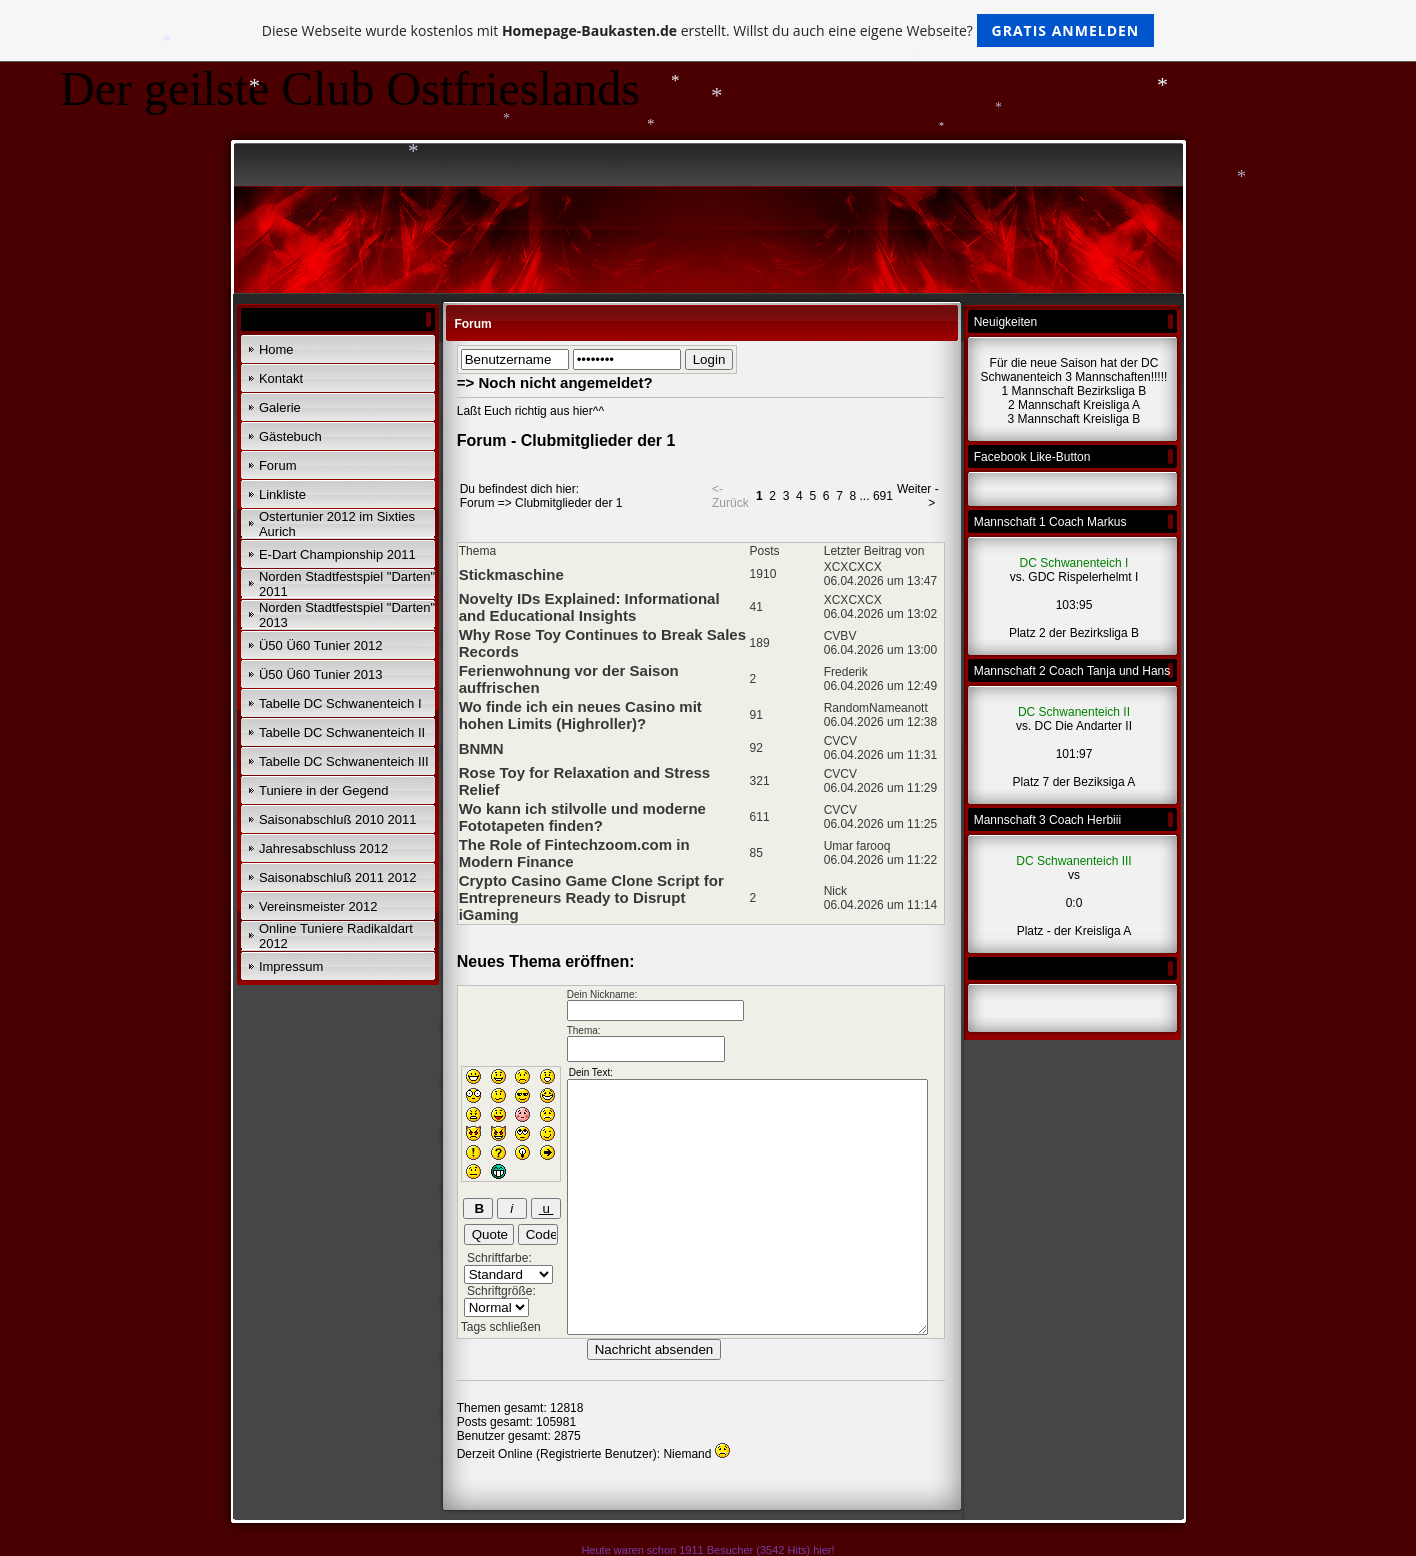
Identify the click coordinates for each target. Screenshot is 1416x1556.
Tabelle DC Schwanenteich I (340, 703)
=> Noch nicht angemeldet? (555, 382)
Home (276, 349)
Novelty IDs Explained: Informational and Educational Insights (589, 607)
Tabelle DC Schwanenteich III (344, 761)
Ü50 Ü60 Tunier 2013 (321, 674)
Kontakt (281, 378)
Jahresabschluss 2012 (323, 848)
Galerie (280, 407)
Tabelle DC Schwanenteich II (342, 732)
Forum (278, 465)
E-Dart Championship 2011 (337, 554)
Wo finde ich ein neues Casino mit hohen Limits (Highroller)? (580, 715)
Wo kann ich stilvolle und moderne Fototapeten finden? (582, 817)
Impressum (291, 966)
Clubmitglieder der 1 (568, 503)
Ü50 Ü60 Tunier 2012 (321, 645)
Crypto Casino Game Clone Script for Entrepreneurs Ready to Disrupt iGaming (591, 897)
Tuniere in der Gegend (324, 790)
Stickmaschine (511, 574)
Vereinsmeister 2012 (318, 906)
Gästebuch (290, 436)
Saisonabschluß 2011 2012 (338, 877)
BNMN (481, 748)
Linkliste (282, 494)
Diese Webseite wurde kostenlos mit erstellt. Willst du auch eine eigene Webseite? (708, 30)
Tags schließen (501, 1327)
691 (883, 496)
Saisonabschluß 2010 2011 (338, 819)
